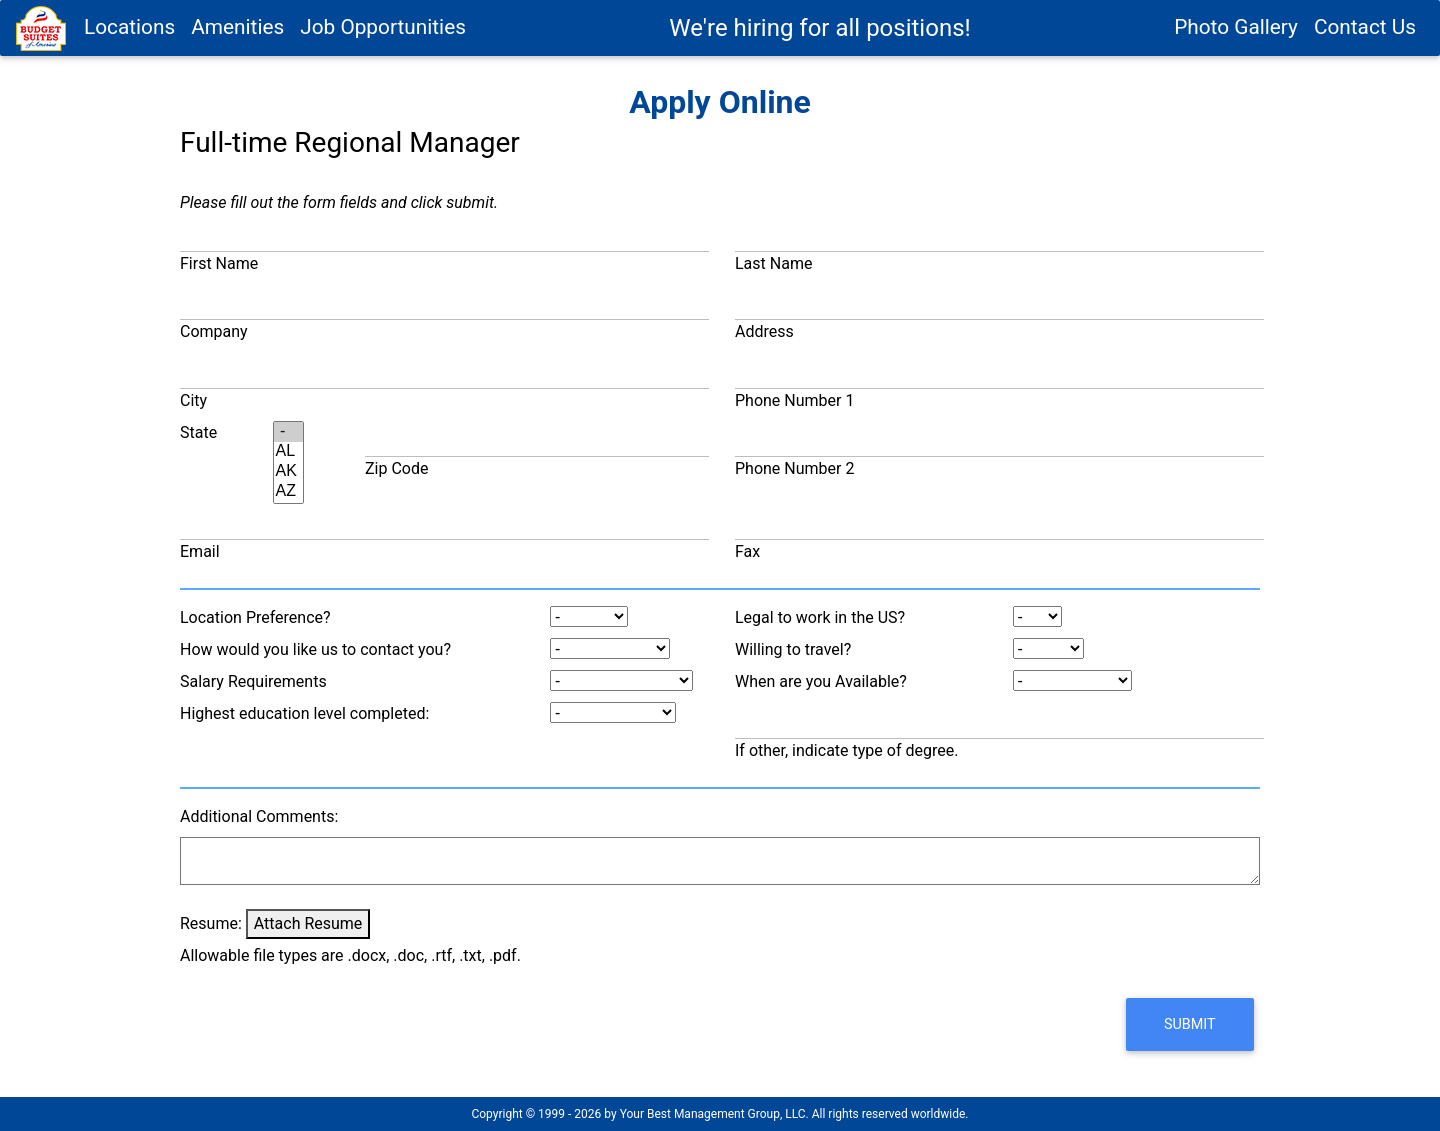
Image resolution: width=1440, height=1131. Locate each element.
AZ (289, 492)
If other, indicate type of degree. (846, 750)
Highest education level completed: (304, 713)
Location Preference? (255, 617)
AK (289, 472)
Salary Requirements (253, 681)
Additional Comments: (259, 816)
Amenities (237, 37)
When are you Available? (821, 681)
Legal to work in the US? (820, 617)
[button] (1190, 1025)
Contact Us (1365, 37)
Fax (747, 551)
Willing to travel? (793, 649)
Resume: (211, 923)
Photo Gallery (1236, 37)
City (193, 400)
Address (764, 331)
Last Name (773, 263)
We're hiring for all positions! (819, 38)
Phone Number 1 (794, 400)
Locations (129, 37)
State (198, 432)
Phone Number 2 (794, 468)
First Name (219, 263)
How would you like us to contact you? (315, 649)
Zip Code (396, 468)
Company (214, 331)
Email (200, 551)
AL (289, 452)
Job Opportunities (383, 37)
